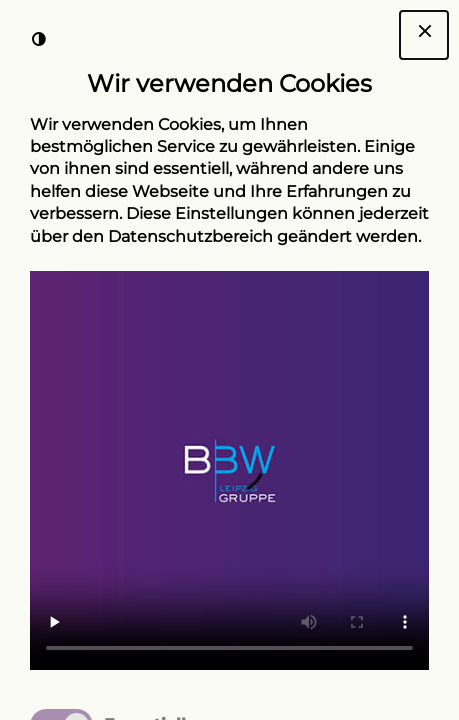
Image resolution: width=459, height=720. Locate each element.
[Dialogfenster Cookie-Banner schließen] (424, 35)
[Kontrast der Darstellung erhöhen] (39, 39)
